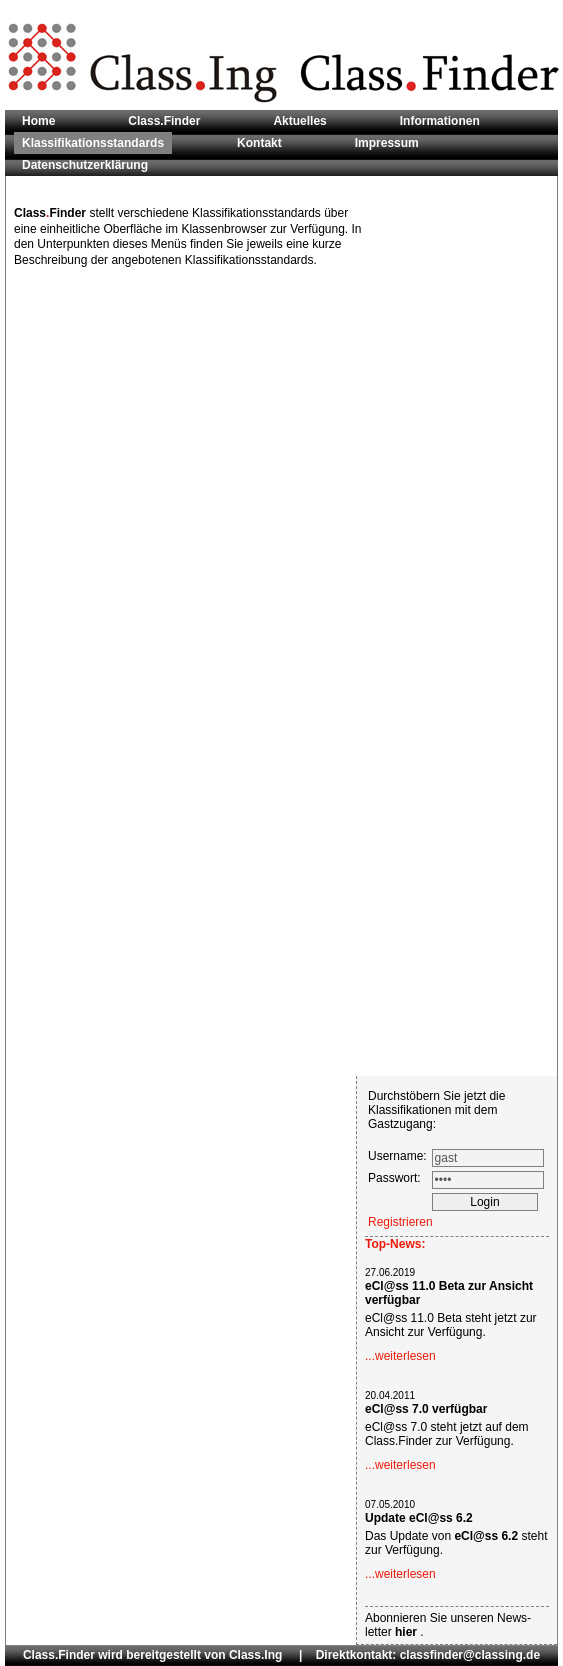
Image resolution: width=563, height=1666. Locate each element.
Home (38, 121)
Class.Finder (164, 121)
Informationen (440, 121)
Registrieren (400, 1222)
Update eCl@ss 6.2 (419, 1518)
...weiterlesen (400, 1356)
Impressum (387, 143)
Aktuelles (299, 121)
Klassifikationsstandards (93, 143)
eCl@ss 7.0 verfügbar (426, 1409)
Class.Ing (255, 1655)
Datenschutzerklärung (85, 165)
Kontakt (259, 143)
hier (407, 1632)
